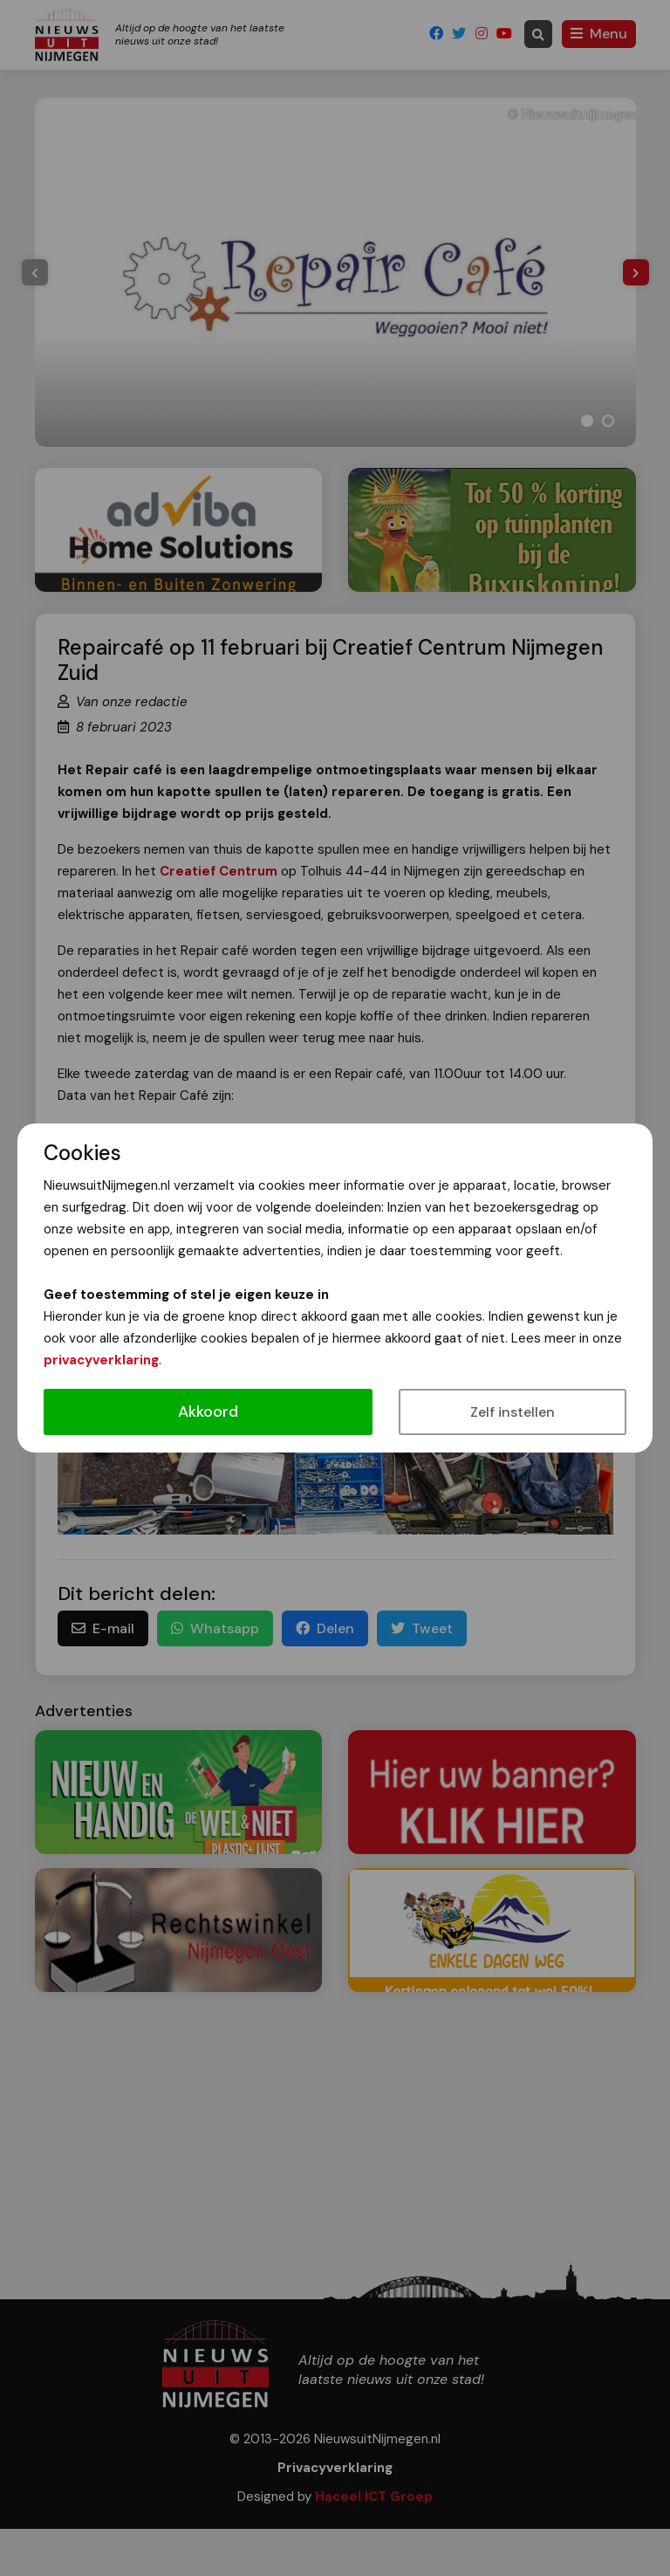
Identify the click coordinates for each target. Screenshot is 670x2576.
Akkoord (208, 1411)
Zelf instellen (512, 1412)
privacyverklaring (101, 1360)
